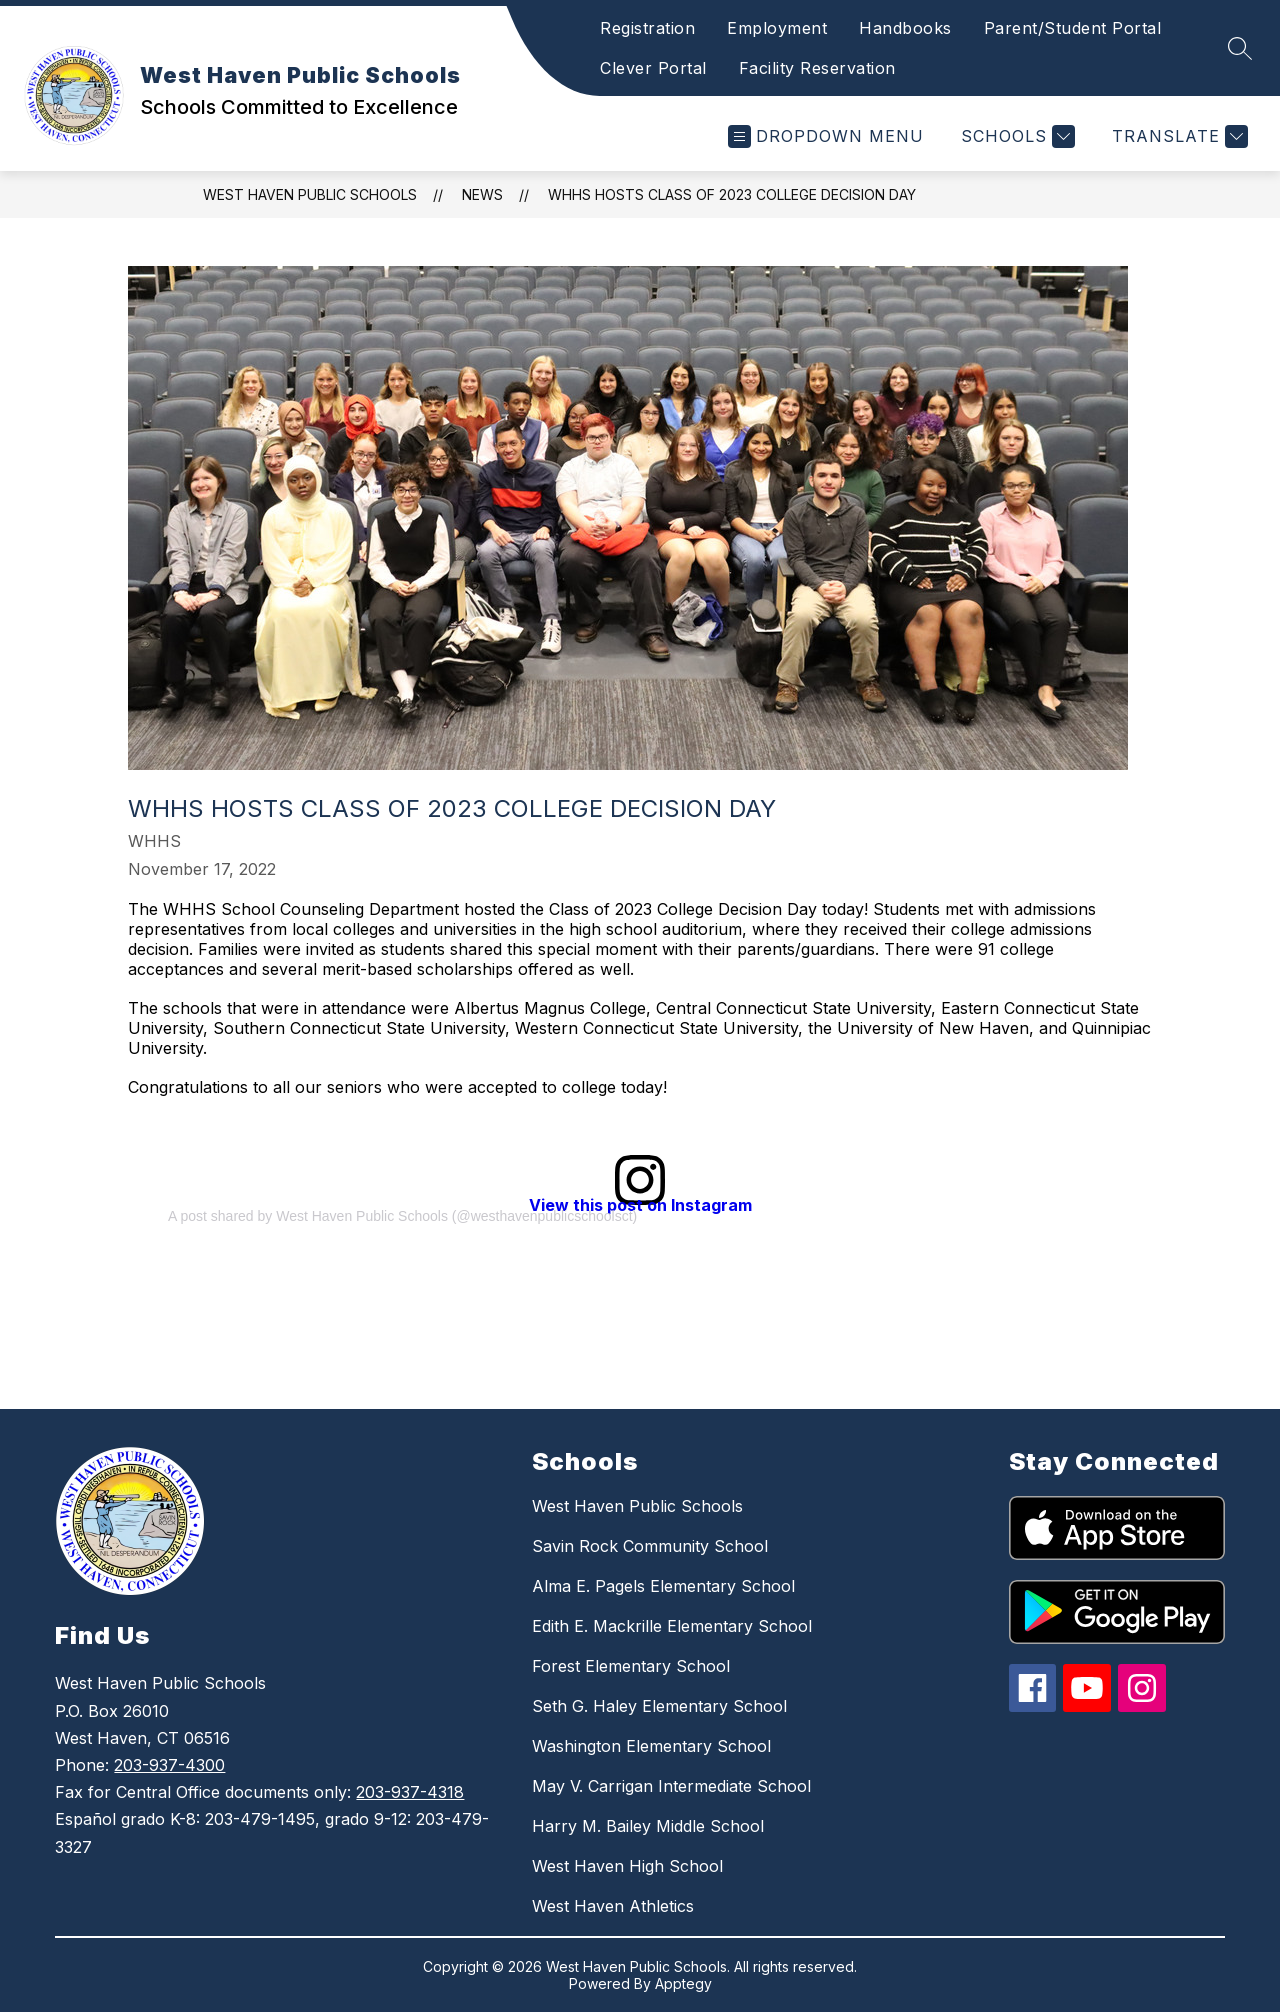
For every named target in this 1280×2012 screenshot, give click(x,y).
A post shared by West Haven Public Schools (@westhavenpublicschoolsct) (402, 1216)
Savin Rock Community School (650, 1546)
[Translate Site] (1177, 136)
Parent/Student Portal (1073, 28)
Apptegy (683, 1983)
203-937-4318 (410, 1792)
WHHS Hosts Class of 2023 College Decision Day (732, 194)
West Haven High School (627, 1866)
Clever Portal (653, 68)
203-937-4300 (169, 1765)
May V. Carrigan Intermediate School (671, 1786)
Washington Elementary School (651, 1746)
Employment (777, 28)
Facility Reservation (817, 68)
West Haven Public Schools (310, 194)
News (482, 194)
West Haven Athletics (613, 1906)
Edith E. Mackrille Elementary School (672, 1626)
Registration (647, 28)
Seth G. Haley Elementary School (659, 1706)
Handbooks (905, 28)
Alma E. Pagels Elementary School (663, 1586)
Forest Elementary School (631, 1666)
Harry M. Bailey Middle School (648, 1826)
